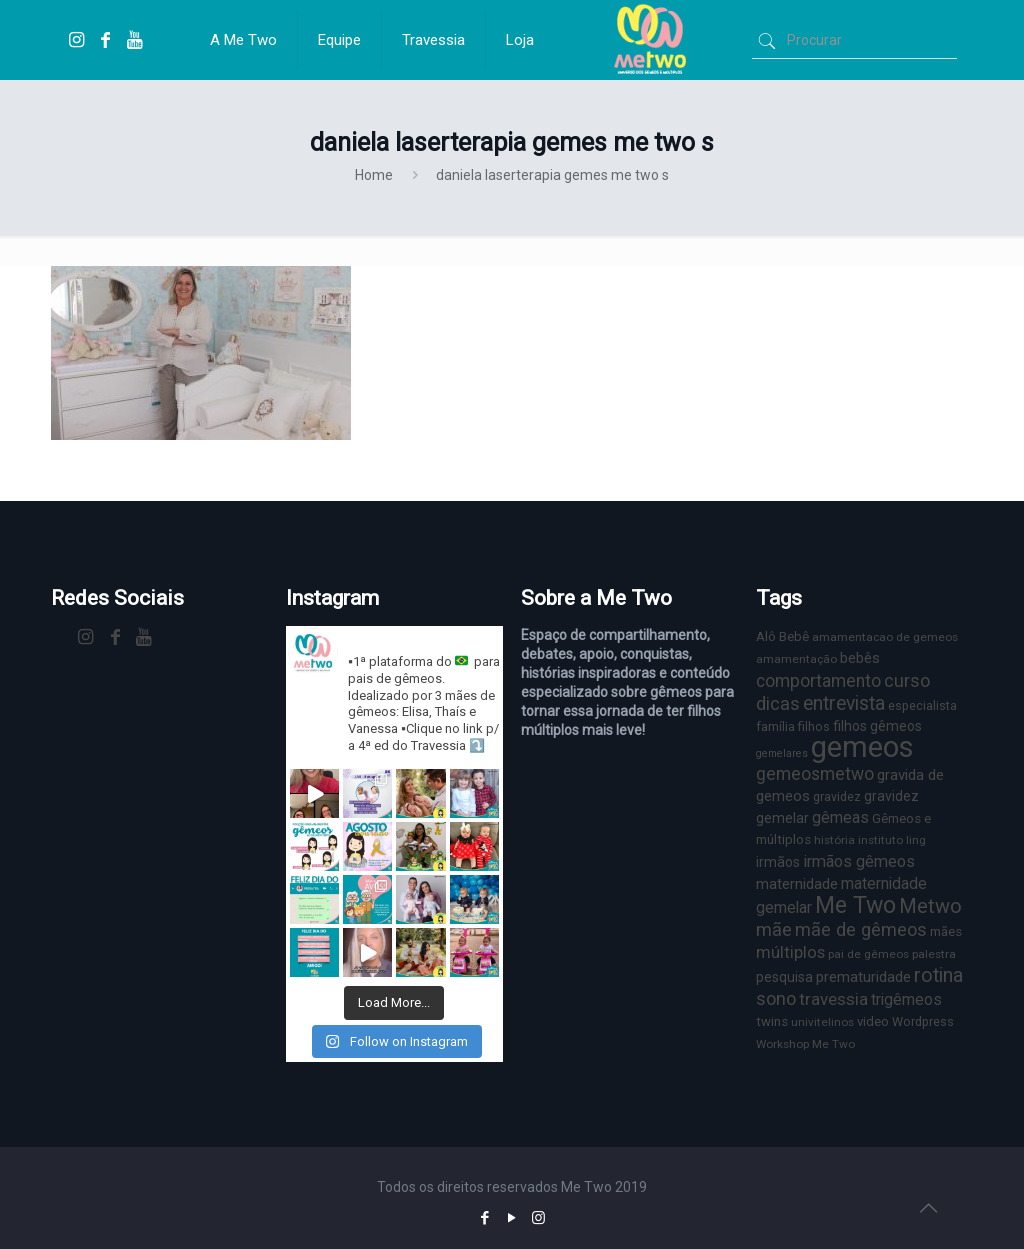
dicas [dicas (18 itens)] (778, 703)
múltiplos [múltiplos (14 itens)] (790, 952)
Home (374, 175)
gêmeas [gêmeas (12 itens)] (840, 817)
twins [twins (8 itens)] (772, 1021)
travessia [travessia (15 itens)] (833, 999)
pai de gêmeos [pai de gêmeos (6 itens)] (868, 954)
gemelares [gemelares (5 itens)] (782, 753)
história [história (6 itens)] (834, 840)
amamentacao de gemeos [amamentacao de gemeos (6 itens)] (885, 637)
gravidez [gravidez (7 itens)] (837, 796)
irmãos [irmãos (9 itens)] (778, 862)
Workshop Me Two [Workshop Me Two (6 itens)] (805, 1044)
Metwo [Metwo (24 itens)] (930, 906)
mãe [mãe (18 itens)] (774, 929)
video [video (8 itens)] (873, 1021)
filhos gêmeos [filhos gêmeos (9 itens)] (877, 726)
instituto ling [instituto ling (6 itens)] (892, 840)
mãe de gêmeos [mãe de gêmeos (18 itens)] (861, 929)
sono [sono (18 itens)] (776, 998)
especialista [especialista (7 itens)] (922, 705)
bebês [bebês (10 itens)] (860, 658)
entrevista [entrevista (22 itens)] (844, 703)
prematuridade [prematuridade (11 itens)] (863, 977)
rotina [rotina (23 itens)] (938, 975)
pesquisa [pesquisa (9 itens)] (784, 977)
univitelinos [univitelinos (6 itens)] (822, 1022)
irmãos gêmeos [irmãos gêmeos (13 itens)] (859, 861)
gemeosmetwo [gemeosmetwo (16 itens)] (815, 774)
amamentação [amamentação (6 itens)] (796, 659)
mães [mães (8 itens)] (946, 931)
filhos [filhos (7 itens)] (814, 726)
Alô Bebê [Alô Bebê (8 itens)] (782, 636)
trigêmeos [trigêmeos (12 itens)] (906, 999)
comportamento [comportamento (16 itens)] (818, 681)
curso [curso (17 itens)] (907, 680)
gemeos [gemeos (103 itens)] (862, 747)
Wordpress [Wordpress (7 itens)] (923, 1021)
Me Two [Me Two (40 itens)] (855, 905)
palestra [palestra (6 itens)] (934, 954)
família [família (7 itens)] (775, 726)
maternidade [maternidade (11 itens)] (797, 884)
